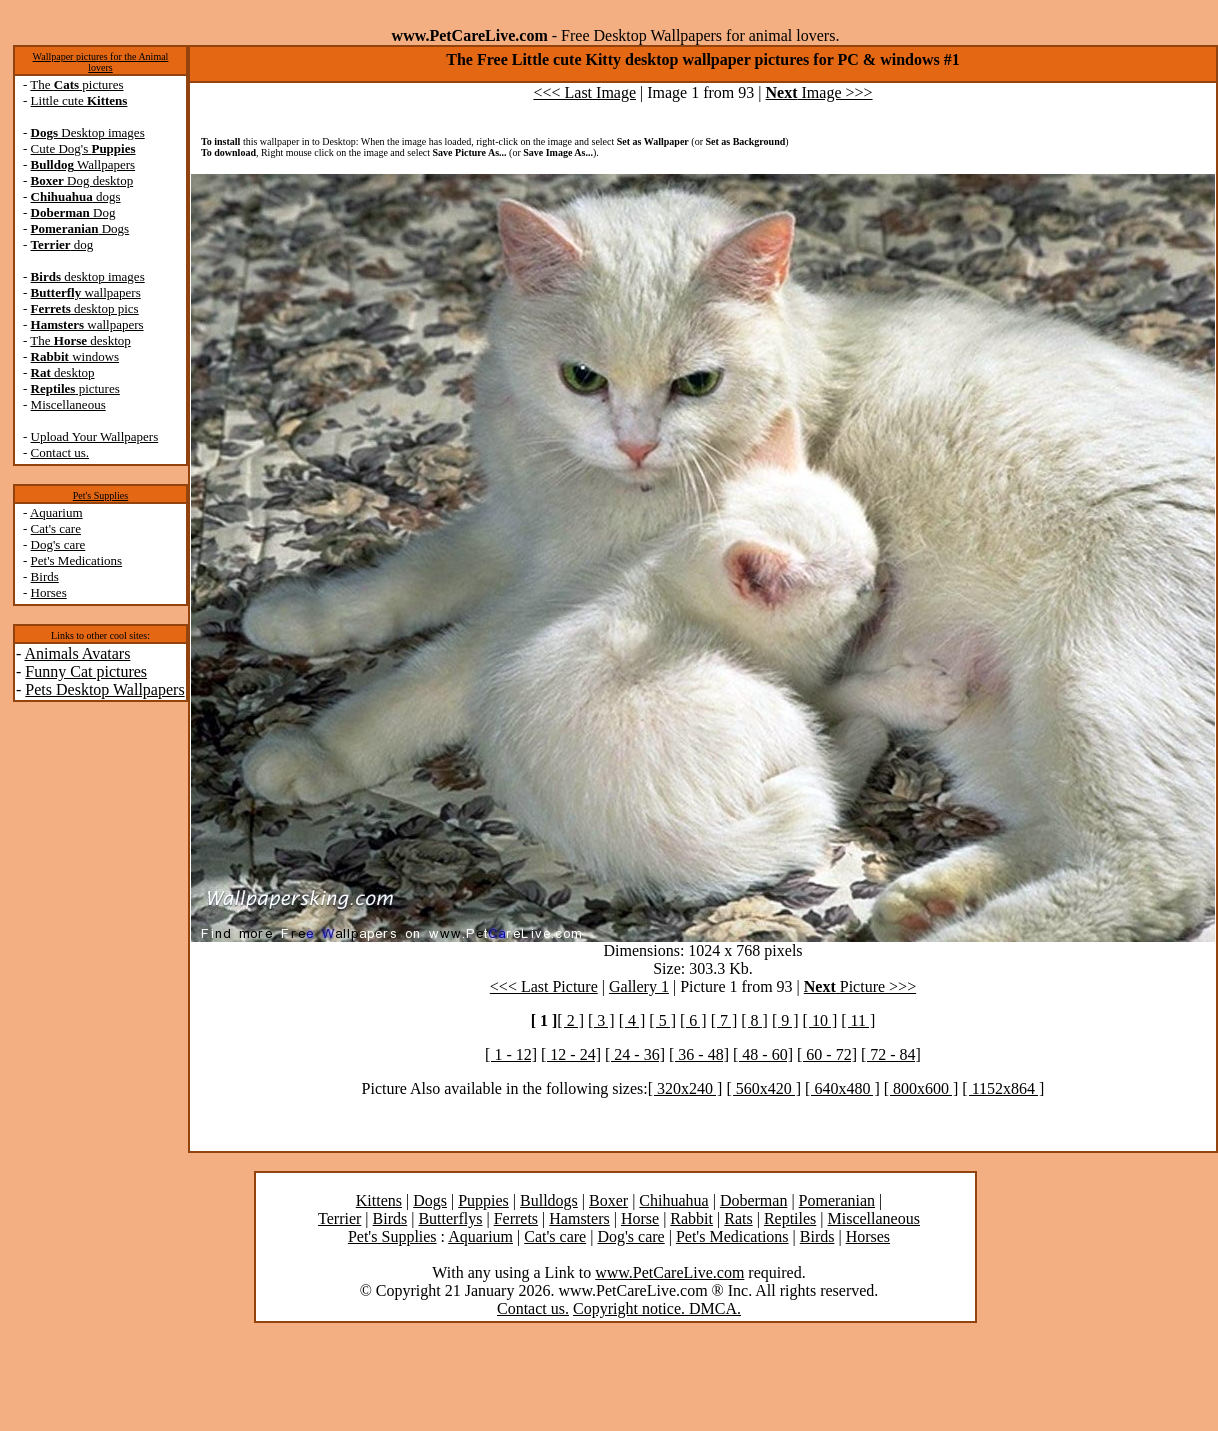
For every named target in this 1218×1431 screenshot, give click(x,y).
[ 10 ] (820, 1020)
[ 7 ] (724, 1020)
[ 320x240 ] (685, 1088)
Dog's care (58, 544)
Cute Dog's (83, 148)
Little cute (79, 100)
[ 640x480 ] (842, 1088)
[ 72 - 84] (891, 1054)
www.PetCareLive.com (669, 1272)
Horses (49, 592)
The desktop (80, 340)
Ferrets (516, 1218)
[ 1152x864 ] (1003, 1088)
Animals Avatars (77, 653)
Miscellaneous (68, 404)
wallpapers (86, 292)
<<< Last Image (584, 92)
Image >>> (819, 92)
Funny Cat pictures (86, 671)
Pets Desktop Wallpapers (104, 689)
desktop (63, 372)
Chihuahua (673, 1200)
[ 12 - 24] (571, 1054)
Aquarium (56, 512)
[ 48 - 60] (763, 1054)
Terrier (339, 1218)
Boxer (608, 1200)
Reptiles (790, 1218)
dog (62, 244)
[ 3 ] (601, 1020)
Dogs (80, 228)
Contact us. (60, 452)
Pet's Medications (77, 560)
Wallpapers (83, 164)
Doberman (754, 1200)
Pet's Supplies (100, 495)
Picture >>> (860, 986)
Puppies (483, 1200)
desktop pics (85, 308)
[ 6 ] (693, 1020)
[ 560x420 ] (763, 1088)
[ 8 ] (754, 1020)
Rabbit (691, 1218)
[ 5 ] (662, 1020)
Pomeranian (837, 1200)
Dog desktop (82, 180)
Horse (640, 1218)
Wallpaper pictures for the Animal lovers (101, 62)
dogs (76, 196)
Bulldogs (549, 1200)
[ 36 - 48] (699, 1054)
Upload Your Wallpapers (95, 436)
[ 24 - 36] (635, 1054)
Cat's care (56, 528)
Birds (45, 576)
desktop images (88, 276)
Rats (738, 1218)
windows (75, 356)
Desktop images (88, 132)
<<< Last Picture (544, 986)
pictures (75, 388)
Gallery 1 (639, 986)
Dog (73, 212)
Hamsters (579, 1218)
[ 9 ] (785, 1020)
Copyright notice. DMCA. (657, 1308)
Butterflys (450, 1218)
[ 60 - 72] (827, 1054)
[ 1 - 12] (511, 1054)
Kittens (379, 1200)
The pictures (76, 84)
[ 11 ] (858, 1020)
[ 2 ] (570, 1020)
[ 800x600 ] (921, 1088)
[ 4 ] (632, 1020)
